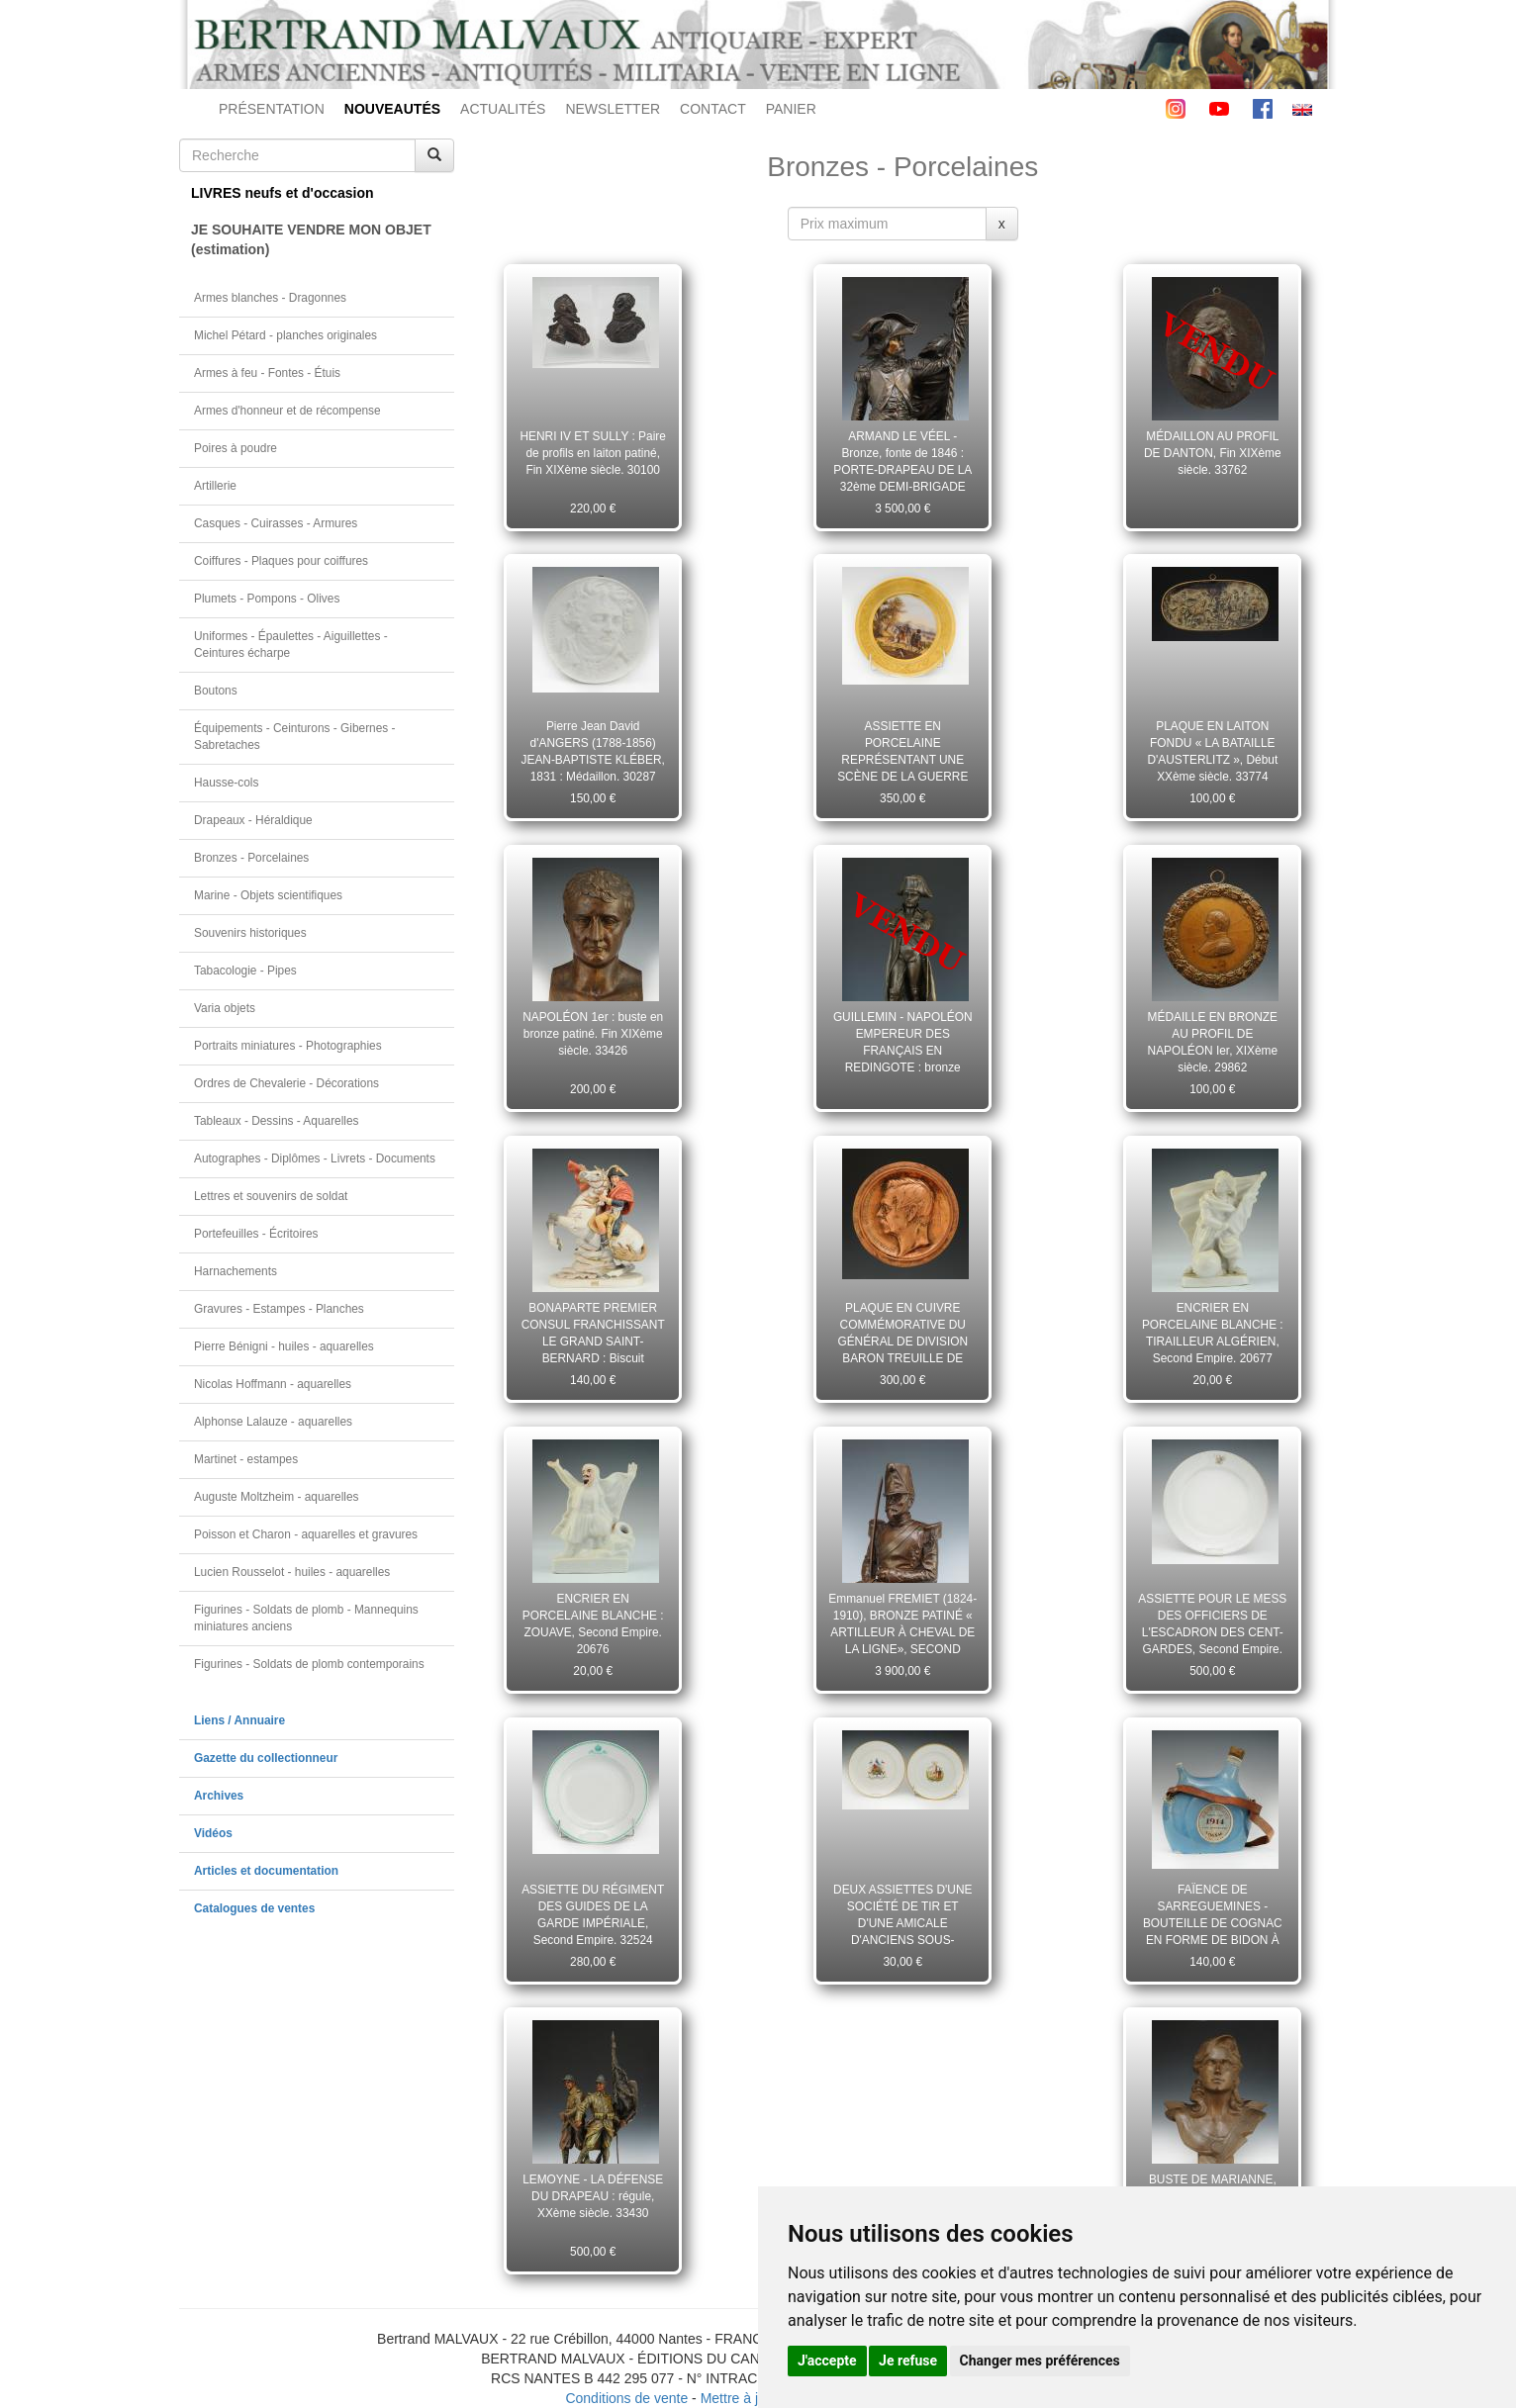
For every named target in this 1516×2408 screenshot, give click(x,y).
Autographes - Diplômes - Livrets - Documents (314, 1158)
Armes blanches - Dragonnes (270, 298)
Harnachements (235, 1271)
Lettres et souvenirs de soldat (270, 1196)
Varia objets (224, 1008)
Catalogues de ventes (254, 1908)
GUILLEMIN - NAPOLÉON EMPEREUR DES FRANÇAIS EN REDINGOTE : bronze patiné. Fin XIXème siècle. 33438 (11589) (903, 1041)
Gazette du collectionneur (265, 1758)
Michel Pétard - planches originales (285, 335)
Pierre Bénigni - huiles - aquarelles (284, 1346)
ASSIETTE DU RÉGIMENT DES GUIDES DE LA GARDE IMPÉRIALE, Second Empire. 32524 (592, 1914)
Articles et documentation (266, 1871)
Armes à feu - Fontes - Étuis (267, 373)
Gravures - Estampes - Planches (279, 1309)
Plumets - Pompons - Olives (266, 598)
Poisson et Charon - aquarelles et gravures (306, 1534)
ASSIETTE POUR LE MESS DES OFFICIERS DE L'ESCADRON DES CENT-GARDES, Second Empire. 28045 (1212, 1623)
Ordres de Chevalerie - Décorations (286, 1083)
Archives (218, 1796)
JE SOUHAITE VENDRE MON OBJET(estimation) (311, 239)
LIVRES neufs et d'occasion (282, 193)
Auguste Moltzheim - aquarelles (276, 1497)
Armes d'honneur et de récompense (287, 410)
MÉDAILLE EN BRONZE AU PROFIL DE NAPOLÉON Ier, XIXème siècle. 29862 (1213, 1041)
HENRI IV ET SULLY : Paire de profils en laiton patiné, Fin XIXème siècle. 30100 (593, 453)
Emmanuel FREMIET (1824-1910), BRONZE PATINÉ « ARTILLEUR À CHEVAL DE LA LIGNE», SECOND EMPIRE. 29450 (902, 1623)
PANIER (791, 109)
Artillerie (215, 486)
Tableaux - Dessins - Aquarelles (276, 1121)
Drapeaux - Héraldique (253, 820)
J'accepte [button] (827, 2360)
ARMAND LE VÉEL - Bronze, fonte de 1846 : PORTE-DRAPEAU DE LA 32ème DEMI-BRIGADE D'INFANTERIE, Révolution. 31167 (903, 461)
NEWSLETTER (612, 109)
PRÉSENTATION (272, 109)
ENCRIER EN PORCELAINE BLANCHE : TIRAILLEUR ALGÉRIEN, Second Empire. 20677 (1212, 1332)
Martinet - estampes (246, 1459)
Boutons (215, 690)
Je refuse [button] (908, 2360)
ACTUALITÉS (502, 109)
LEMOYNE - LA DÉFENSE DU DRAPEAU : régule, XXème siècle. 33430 (592, 2196)
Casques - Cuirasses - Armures (275, 523)
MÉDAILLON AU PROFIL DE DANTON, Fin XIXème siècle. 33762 (1212, 453)
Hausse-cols (226, 782)
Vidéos (213, 1833)
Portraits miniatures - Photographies (288, 1046)
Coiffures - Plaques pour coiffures (281, 561)
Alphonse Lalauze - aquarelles (273, 1422)
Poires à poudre (235, 448)
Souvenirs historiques (250, 933)
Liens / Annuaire (239, 1720)
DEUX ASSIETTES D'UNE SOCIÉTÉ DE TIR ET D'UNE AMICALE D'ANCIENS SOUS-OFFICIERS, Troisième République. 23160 (902, 1914)
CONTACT (713, 109)
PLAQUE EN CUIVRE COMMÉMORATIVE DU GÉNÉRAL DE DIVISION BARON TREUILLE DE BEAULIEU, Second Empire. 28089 (902, 1332)
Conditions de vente (626, 2398)
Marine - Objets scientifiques (268, 895)
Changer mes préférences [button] (1040, 2360)
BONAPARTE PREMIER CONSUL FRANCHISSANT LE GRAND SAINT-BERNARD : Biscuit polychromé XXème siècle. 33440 (593, 1332)
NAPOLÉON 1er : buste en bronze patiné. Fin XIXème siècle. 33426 (592, 1034)
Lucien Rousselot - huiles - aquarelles (292, 1572)
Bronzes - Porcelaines (251, 858)
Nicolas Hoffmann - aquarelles (272, 1384)
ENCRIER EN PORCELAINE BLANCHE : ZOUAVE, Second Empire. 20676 (593, 1623)
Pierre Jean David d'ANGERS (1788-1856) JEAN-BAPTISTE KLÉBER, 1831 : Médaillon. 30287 (593, 751)
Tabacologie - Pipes (245, 970)
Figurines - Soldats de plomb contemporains (309, 1664)
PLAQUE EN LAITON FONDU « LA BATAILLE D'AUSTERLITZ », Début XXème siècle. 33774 (1212, 751)
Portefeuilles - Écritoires (256, 1234)
